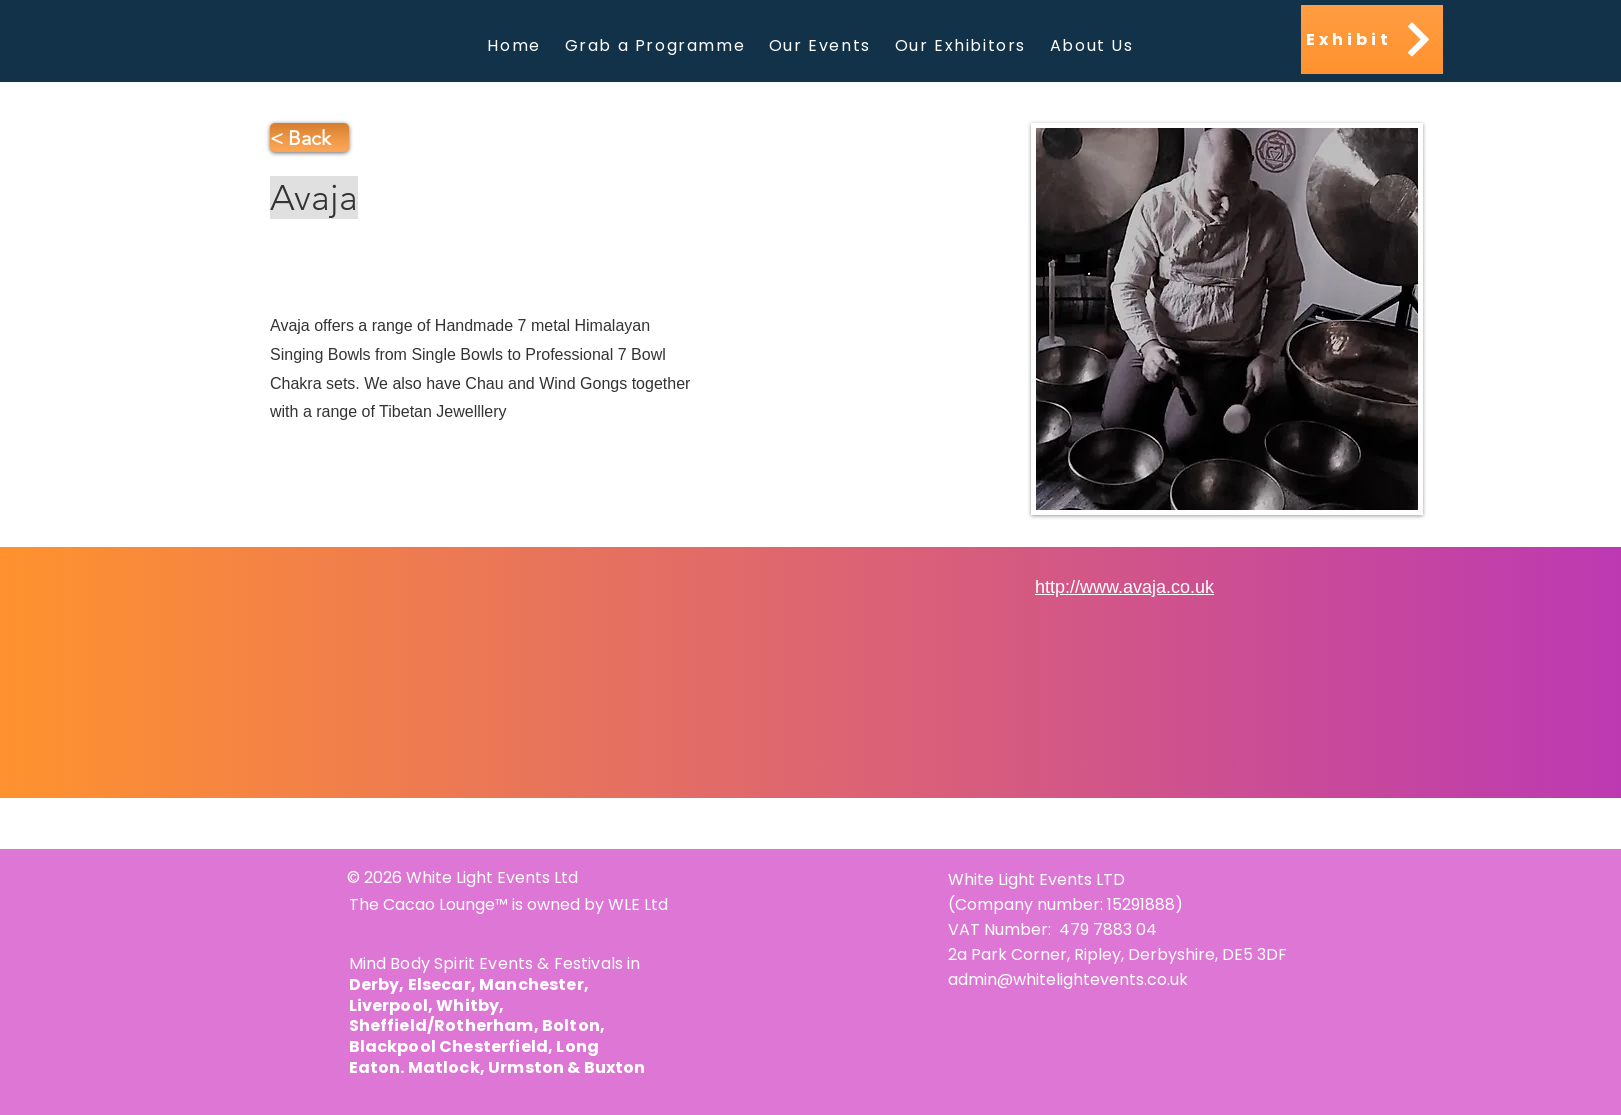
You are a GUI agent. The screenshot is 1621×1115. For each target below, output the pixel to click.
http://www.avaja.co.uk (1124, 587)
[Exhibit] (1372, 39)
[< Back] (309, 137)
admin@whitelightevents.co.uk (1068, 979)
